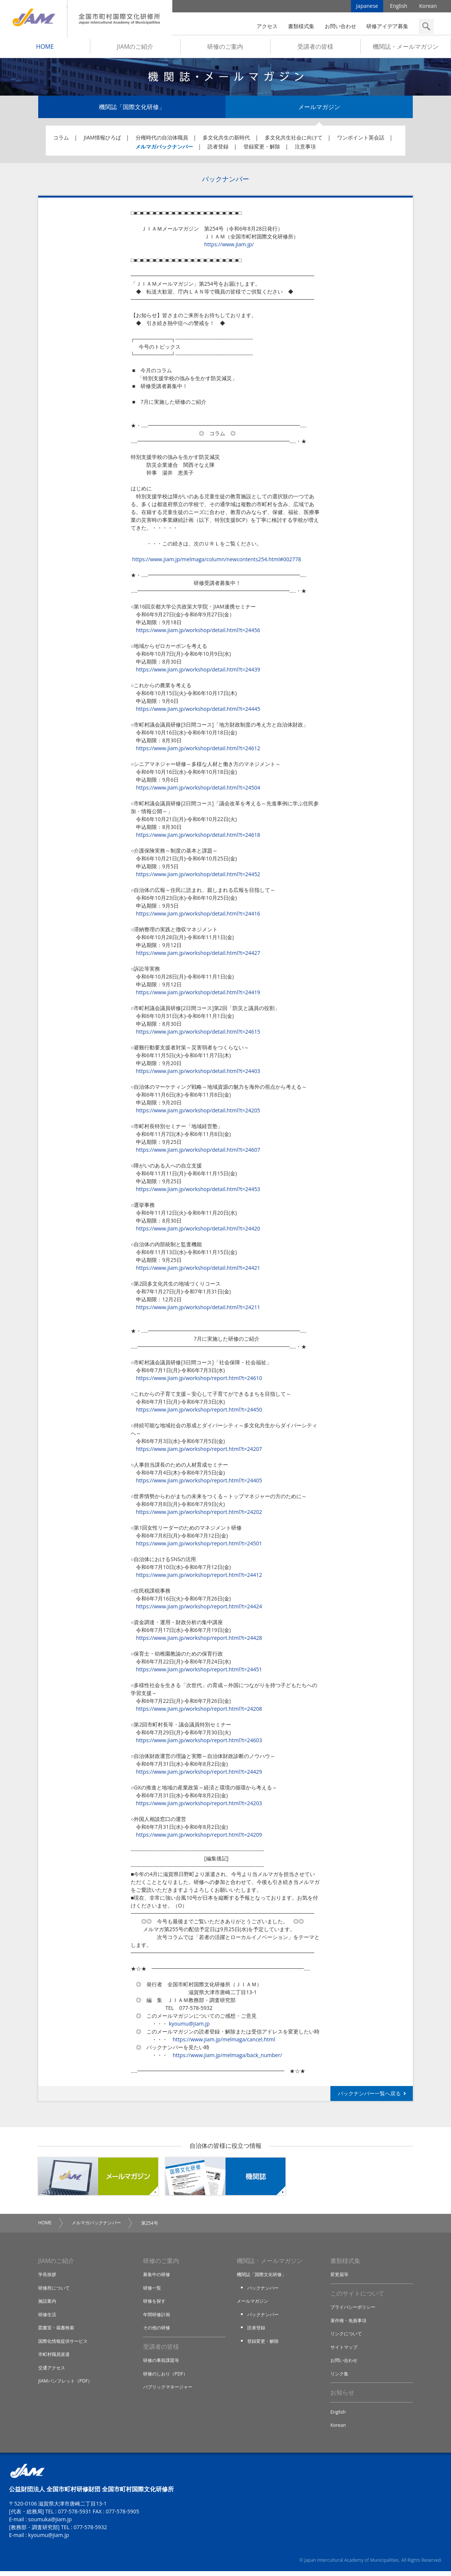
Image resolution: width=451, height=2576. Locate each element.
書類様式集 (301, 26)
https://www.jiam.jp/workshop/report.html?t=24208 (199, 1711)
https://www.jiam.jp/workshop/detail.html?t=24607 (198, 1152)
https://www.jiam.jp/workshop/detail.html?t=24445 (198, 711)
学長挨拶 (48, 2277)
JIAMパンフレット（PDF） (67, 2384)
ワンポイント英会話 (360, 140)
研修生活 (48, 2317)
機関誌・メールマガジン (406, 49)
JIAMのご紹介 (135, 49)
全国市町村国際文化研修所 (119, 18)
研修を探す (155, 2304)
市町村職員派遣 (55, 2357)
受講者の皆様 (315, 49)
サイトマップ (345, 2350)
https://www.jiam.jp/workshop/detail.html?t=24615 (198, 1034)
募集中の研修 (157, 2277)
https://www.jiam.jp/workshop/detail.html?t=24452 (198, 876)
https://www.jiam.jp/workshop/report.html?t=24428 (199, 1640)
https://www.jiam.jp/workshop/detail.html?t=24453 (198, 1191)
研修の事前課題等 (162, 2364)
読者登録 (218, 149)
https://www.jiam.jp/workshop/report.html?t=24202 (199, 1514)
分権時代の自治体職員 (162, 140)
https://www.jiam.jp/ (229, 246)
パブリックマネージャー (170, 2390)
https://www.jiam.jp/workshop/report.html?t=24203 (199, 1805)
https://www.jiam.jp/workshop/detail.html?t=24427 (198, 955)
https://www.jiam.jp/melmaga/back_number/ (227, 2057)
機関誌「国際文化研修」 (132, 109)
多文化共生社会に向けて (294, 140)
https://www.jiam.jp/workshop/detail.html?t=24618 (198, 837)
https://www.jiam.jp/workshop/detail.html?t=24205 (198, 1112)
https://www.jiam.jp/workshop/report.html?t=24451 (199, 1671)
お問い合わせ (340, 26)
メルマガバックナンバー (164, 149)
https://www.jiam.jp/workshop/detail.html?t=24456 (198, 632)
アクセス (267, 26)
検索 (426, 26)
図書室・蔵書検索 (57, 2330)
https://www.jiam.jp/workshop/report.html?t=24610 (199, 1380)
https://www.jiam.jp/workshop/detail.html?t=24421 (198, 1270)
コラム (61, 140)
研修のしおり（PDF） (167, 2377)
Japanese (367, 7)
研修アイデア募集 (387, 26)
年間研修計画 (157, 2317)
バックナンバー (264, 2291)
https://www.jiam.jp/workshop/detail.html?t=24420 (198, 1231)
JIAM (33, 18)
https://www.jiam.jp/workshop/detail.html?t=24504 (198, 790)
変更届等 (340, 2277)
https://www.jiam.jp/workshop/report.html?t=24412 (199, 1577)
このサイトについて (357, 2297)
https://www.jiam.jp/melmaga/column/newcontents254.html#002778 (216, 561)
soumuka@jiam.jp (50, 2524)
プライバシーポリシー (354, 2311)
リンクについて (347, 2337)
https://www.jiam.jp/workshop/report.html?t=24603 (199, 1742)
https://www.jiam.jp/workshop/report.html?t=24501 (199, 1545)
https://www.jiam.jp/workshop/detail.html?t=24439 (198, 672)
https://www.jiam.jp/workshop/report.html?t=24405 (199, 1483)
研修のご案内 (225, 49)
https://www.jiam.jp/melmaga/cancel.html (224, 2042)
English (398, 7)
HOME (45, 49)
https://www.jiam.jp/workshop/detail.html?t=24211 (198, 1309)
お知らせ (342, 2397)
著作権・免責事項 (349, 2324)
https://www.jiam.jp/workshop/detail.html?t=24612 (198, 750)
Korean (428, 7)
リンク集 (340, 2377)
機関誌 (225, 2179)
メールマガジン (319, 109)
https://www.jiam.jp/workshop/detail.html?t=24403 (198, 1073)
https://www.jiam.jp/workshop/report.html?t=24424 (199, 1608)
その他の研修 (157, 2330)
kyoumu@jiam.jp (189, 2026)
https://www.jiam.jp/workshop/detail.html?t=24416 (198, 916)
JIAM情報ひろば (102, 140)
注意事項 (305, 149)
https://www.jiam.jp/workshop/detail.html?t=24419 (198, 994)
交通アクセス (52, 2371)
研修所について (55, 2291)
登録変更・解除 (261, 149)
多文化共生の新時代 (226, 140)
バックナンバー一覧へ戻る (369, 2095)
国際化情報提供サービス (65, 2344)
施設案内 (48, 2304)
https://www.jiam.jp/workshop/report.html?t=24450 (199, 1412)
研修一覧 (153, 2291)
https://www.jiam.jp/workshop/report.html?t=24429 (199, 1774)
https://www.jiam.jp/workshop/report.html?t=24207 (199, 1451)
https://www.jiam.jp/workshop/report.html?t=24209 (199, 1837)
